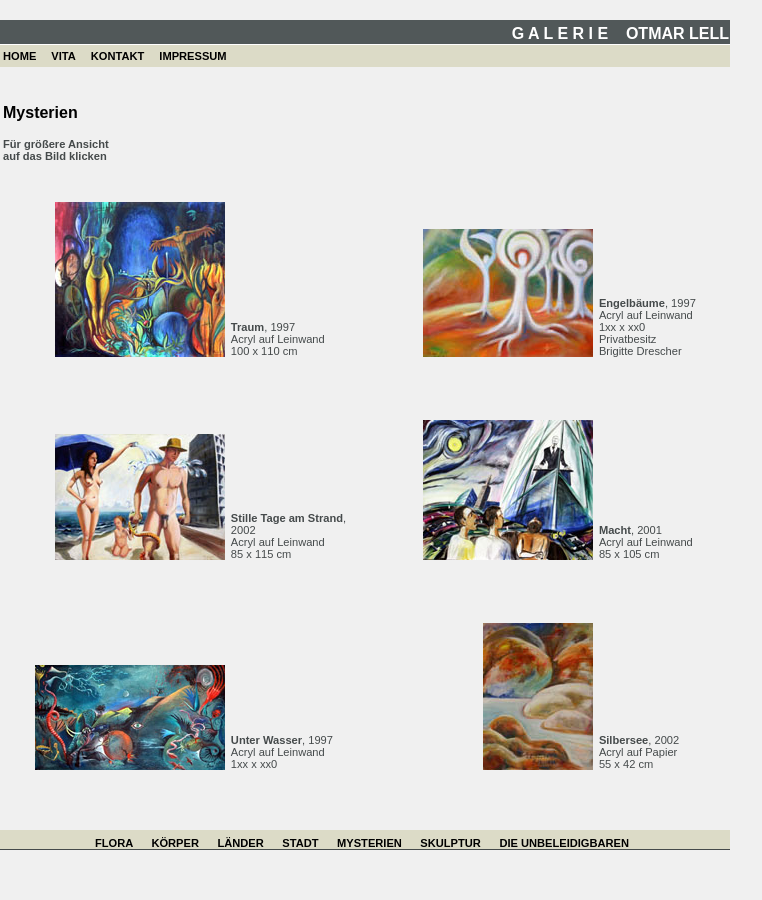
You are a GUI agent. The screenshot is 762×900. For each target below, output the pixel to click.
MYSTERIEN (369, 843)
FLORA (114, 843)
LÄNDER (240, 843)
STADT (300, 843)
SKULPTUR (450, 843)
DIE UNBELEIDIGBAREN (564, 843)
